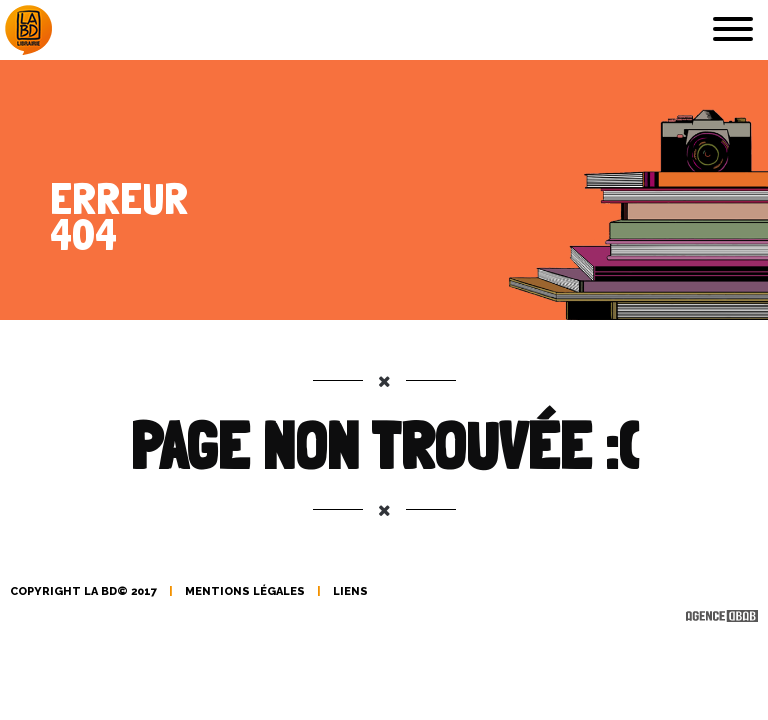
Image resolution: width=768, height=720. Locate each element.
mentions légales (245, 591)
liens (350, 591)
